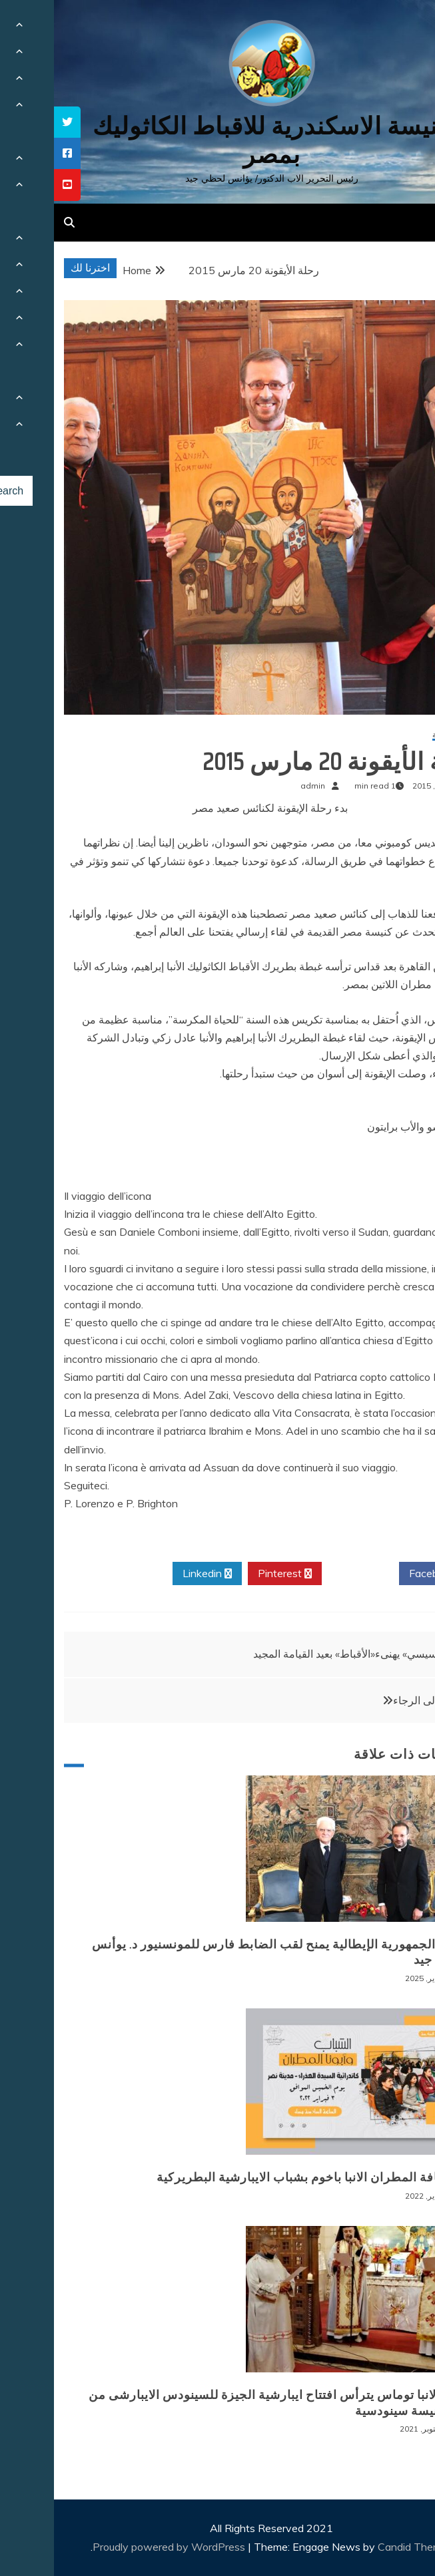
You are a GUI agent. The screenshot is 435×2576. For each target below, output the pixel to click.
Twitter (306, 1574)
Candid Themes (361, 2546)
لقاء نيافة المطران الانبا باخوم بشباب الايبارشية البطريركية (259, 2177)
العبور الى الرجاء (375, 1700)
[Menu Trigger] (394, 28)
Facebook (383, 1574)
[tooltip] (13, 122)
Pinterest (231, 1574)
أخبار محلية (396, 735)
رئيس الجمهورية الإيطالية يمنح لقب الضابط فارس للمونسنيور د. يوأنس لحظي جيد (226, 1952)
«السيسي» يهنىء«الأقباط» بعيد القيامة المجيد (296, 1653)
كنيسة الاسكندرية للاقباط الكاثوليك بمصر (217, 140)
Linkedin (153, 1574)
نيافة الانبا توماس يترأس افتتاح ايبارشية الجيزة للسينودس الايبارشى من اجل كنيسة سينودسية (225, 2403)
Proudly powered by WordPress (116, 2546)
